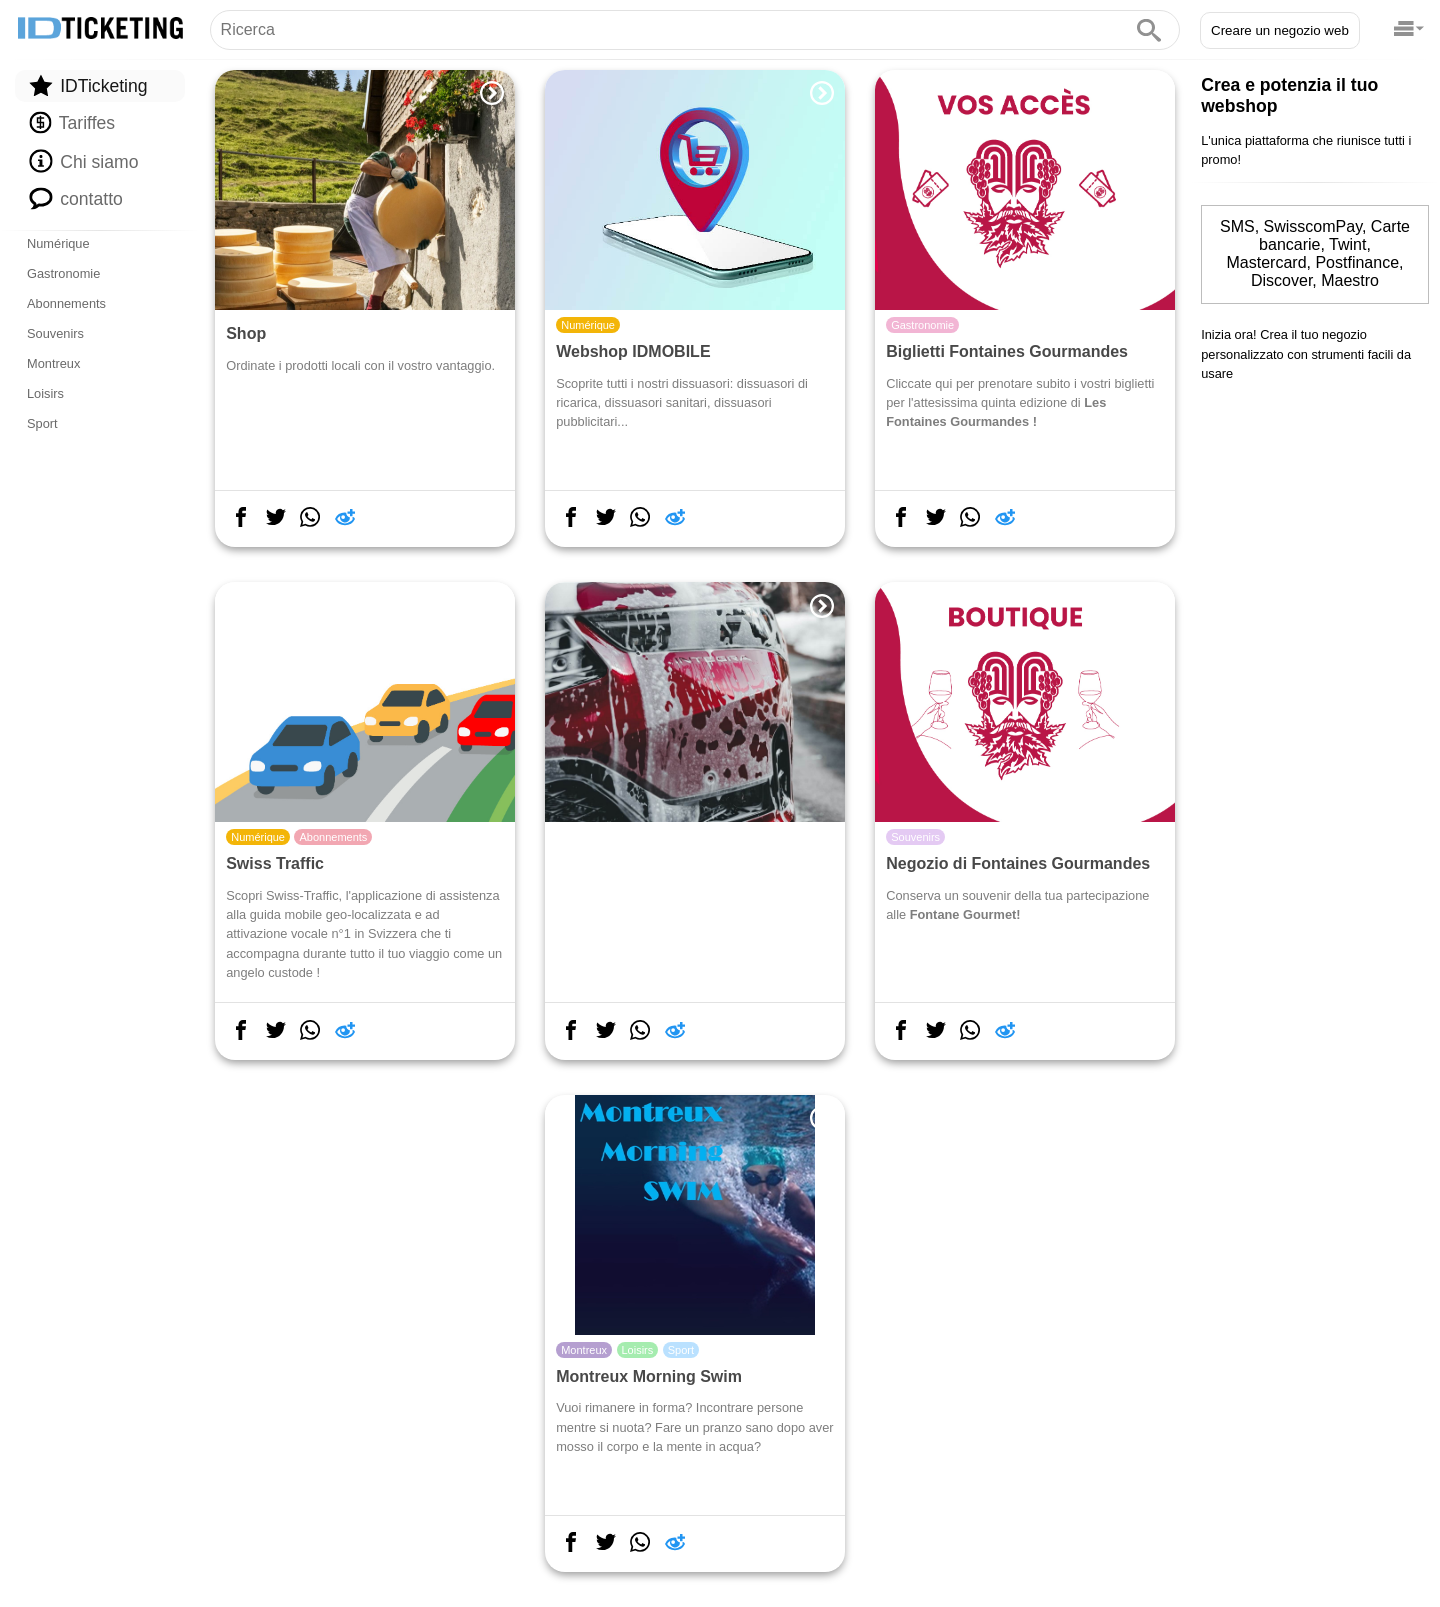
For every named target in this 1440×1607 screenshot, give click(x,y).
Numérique (58, 243)
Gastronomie (63, 273)
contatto (76, 198)
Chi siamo (83, 161)
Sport (42, 423)
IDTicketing (88, 85)
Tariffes (72, 123)
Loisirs (45, 393)
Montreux (53, 363)
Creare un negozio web (1280, 30)
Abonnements (66, 303)
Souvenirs (55, 333)
